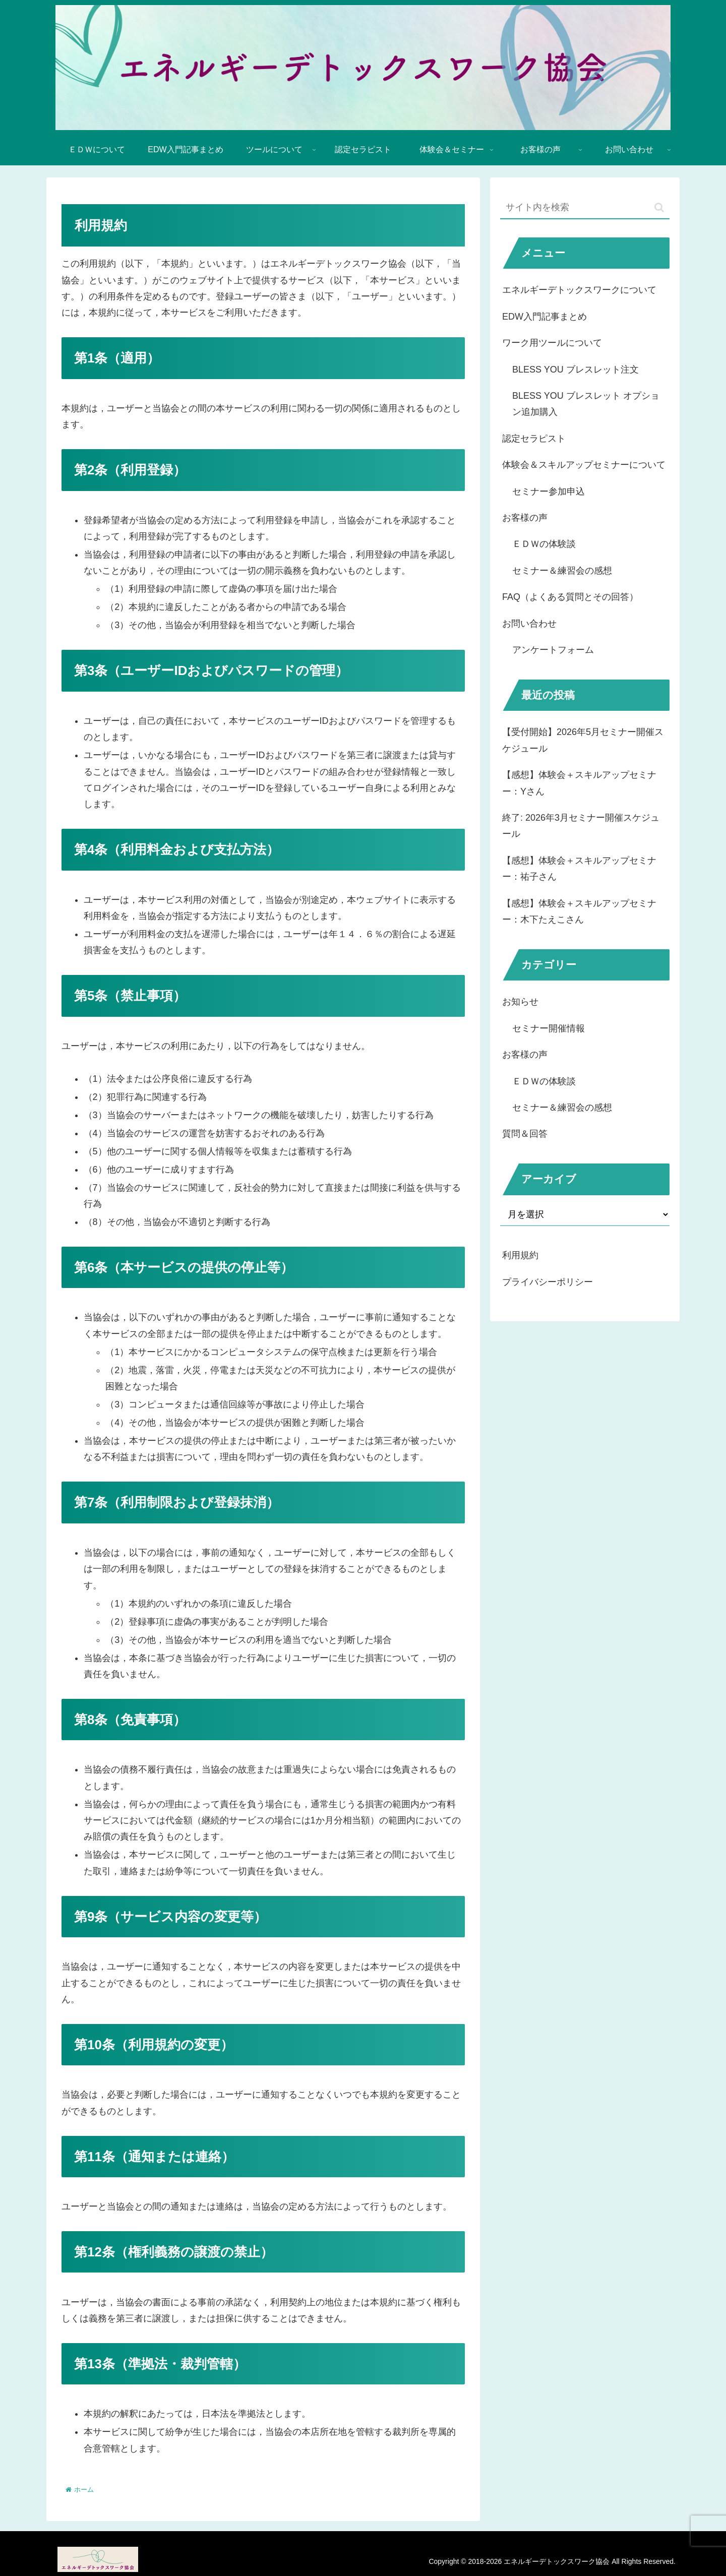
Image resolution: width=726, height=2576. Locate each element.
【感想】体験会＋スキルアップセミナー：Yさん (579, 783)
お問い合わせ (529, 624)
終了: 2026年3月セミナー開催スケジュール (580, 826)
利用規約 (520, 1255)
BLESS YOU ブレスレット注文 (575, 369)
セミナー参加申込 (548, 491)
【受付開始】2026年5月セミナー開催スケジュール (582, 740)
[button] (659, 207)
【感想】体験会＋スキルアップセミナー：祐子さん (579, 868)
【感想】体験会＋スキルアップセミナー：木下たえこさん (579, 911)
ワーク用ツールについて (552, 343)
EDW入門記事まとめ (544, 317)
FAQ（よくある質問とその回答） (570, 597)
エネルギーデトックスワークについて (579, 290)
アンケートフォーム (553, 650)
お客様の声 (525, 518)
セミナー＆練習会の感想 (562, 571)
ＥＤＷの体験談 (544, 544)
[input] (585, 208)
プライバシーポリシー (547, 1282)
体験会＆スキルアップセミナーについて (584, 465)
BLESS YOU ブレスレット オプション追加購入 (585, 404)
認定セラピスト (534, 439)
